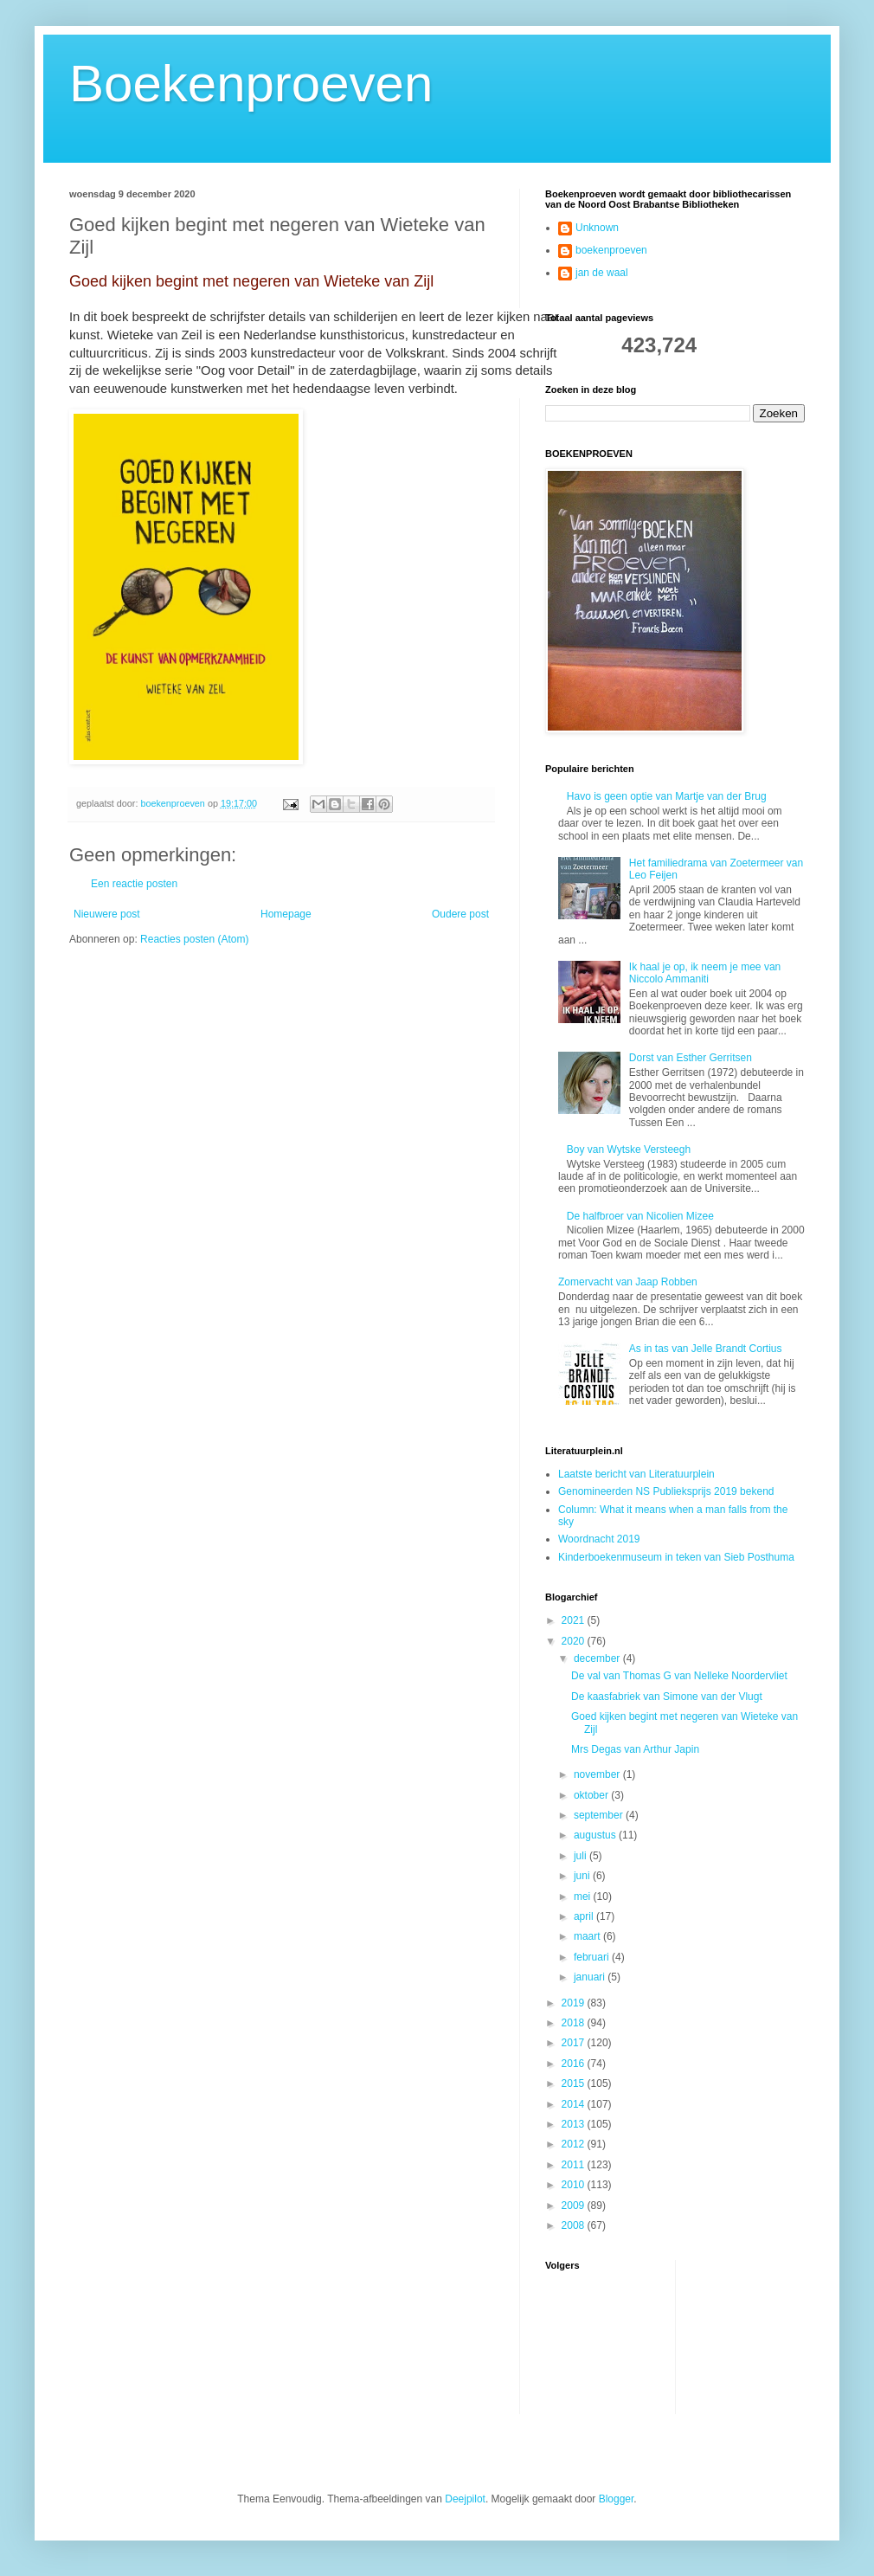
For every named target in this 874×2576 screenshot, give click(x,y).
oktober (592, 1795)
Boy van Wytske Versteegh (629, 1149)
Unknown (597, 228)
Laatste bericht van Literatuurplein (636, 1474)
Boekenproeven (251, 84)
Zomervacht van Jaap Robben (627, 1282)
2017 (575, 2043)
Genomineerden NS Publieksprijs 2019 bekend (666, 1491)
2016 (575, 2064)
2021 (575, 1620)
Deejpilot (465, 2499)
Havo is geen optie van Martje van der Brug (667, 796)
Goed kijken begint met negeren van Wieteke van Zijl (251, 281)
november (598, 1774)
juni (583, 1876)
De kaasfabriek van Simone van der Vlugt (666, 1696)
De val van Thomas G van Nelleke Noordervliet (679, 1676)
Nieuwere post (107, 914)
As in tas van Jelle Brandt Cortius (705, 1349)
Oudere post (460, 914)
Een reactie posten (134, 884)
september (600, 1815)
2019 (575, 2003)
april (585, 1916)
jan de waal (601, 273)
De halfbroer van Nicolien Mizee (640, 1216)
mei (584, 1896)
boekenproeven (611, 250)
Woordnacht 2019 (599, 1539)
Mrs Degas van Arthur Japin (635, 1749)
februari (593, 1957)
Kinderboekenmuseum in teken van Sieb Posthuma (676, 1557)
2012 (575, 2144)
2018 (575, 2023)
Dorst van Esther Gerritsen (690, 1058)
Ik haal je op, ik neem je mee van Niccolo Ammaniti (705, 973)
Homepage (286, 914)
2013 (575, 2124)
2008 (575, 2225)
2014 (575, 2104)
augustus (596, 1835)
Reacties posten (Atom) (194, 939)
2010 (575, 2185)
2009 (575, 2205)
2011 (575, 2165)
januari (590, 1977)
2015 (575, 2083)
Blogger (616, 2499)
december (598, 1658)
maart (588, 1936)
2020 (575, 1641)
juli (581, 1856)
